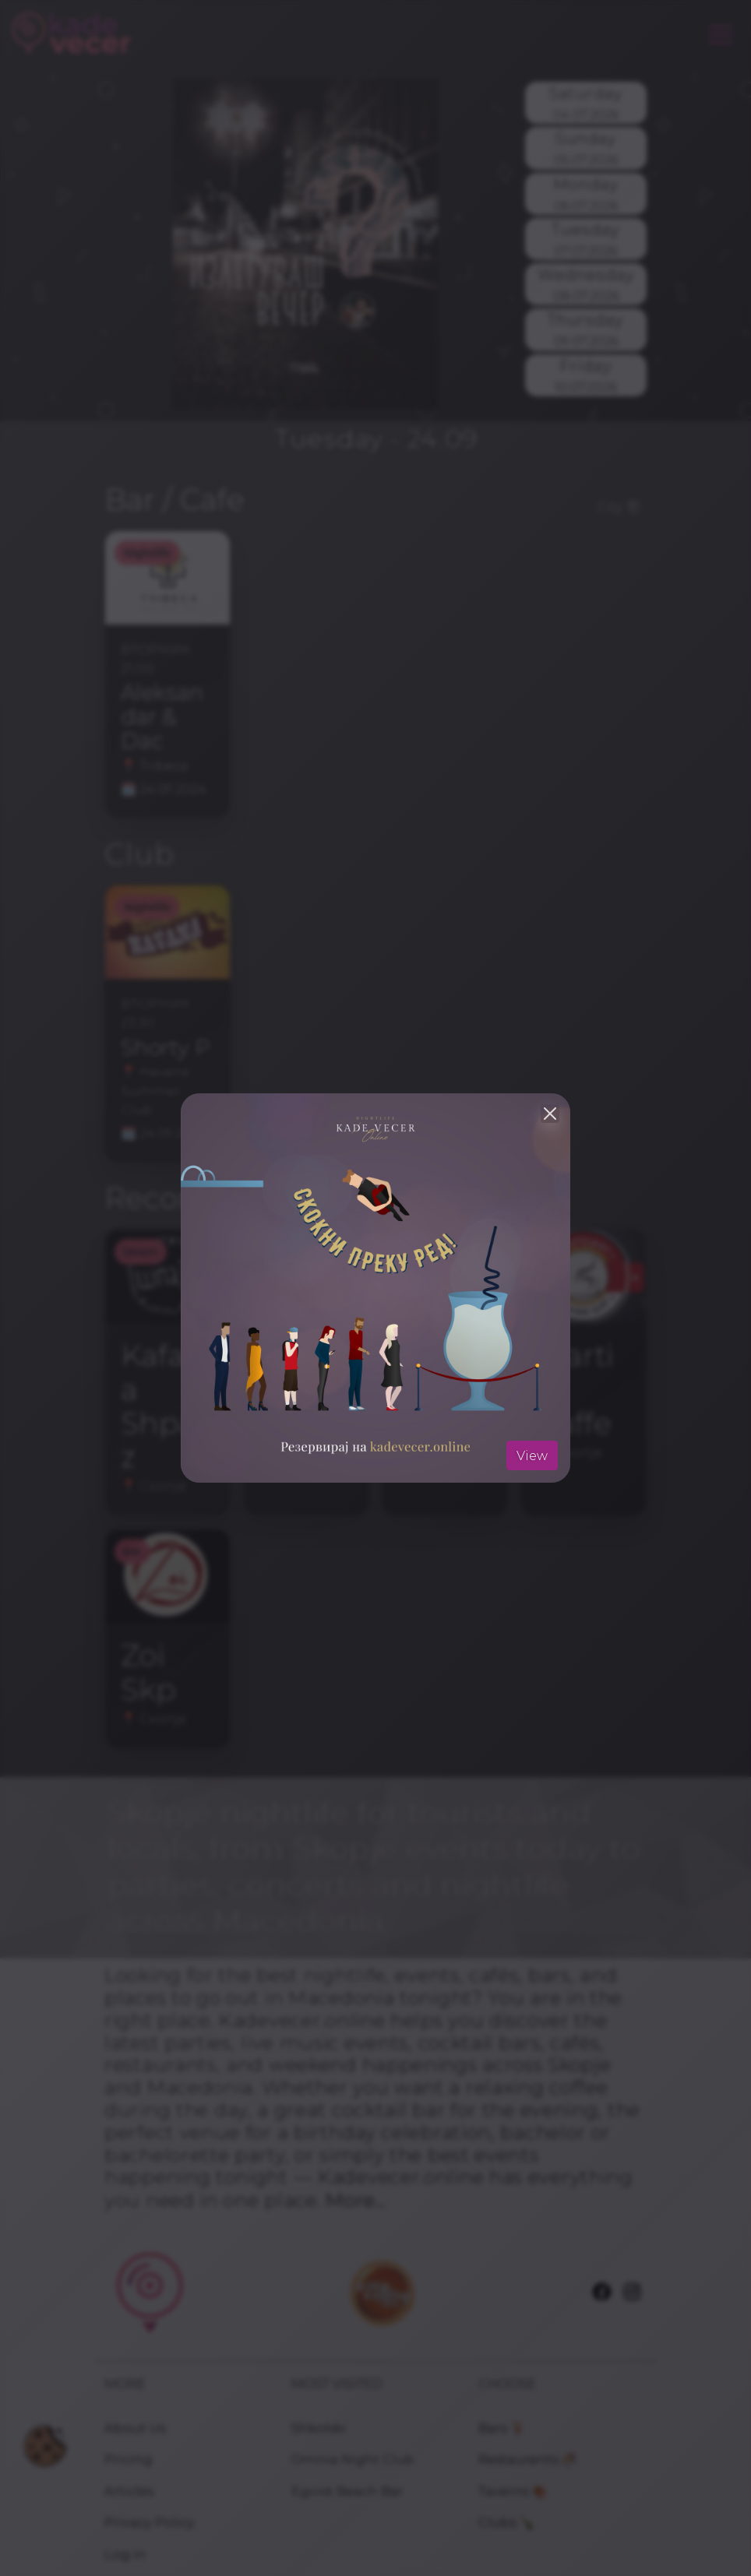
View (532, 1455)
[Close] (550, 1113)
